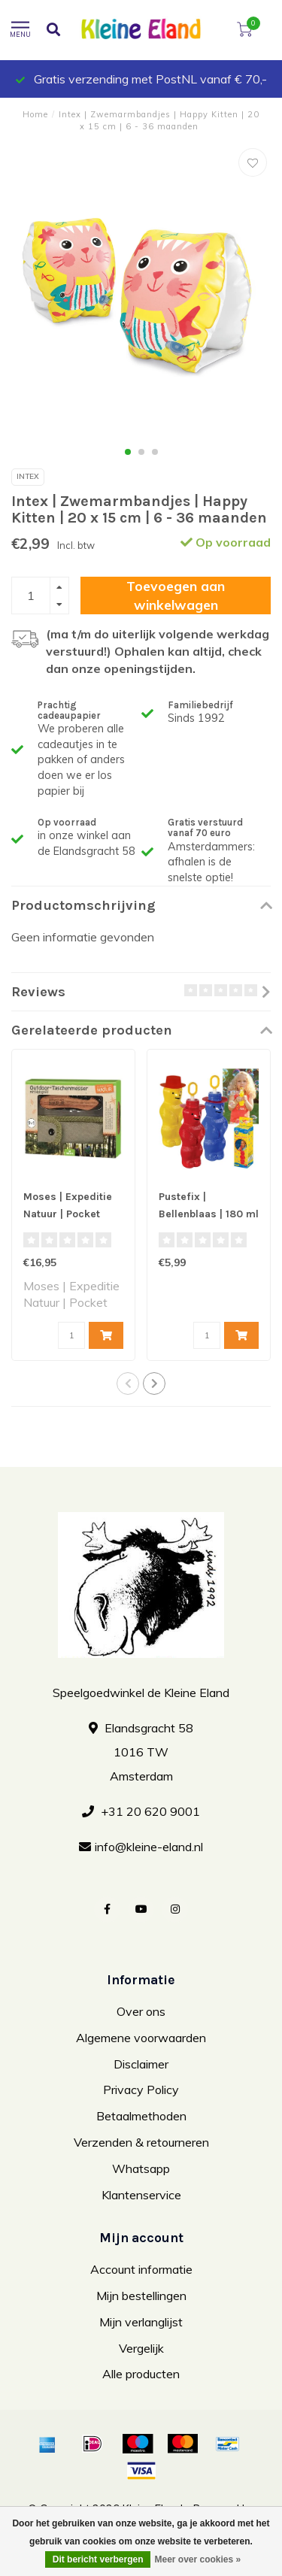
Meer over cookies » (197, 2559)
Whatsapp (141, 2168)
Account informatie (141, 2269)
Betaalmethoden (141, 2115)
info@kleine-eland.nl (149, 1846)
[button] (128, 452)
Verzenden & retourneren (141, 2142)
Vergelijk (141, 2348)
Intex (28, 476)
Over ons (141, 2011)
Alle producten (141, 2373)
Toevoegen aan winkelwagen (175, 595)
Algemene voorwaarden (141, 2037)
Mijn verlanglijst (141, 2321)
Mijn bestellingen (141, 2295)
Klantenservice (141, 2194)
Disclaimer (141, 2063)
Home (35, 114)
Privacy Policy (141, 2089)
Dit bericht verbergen (98, 2559)
